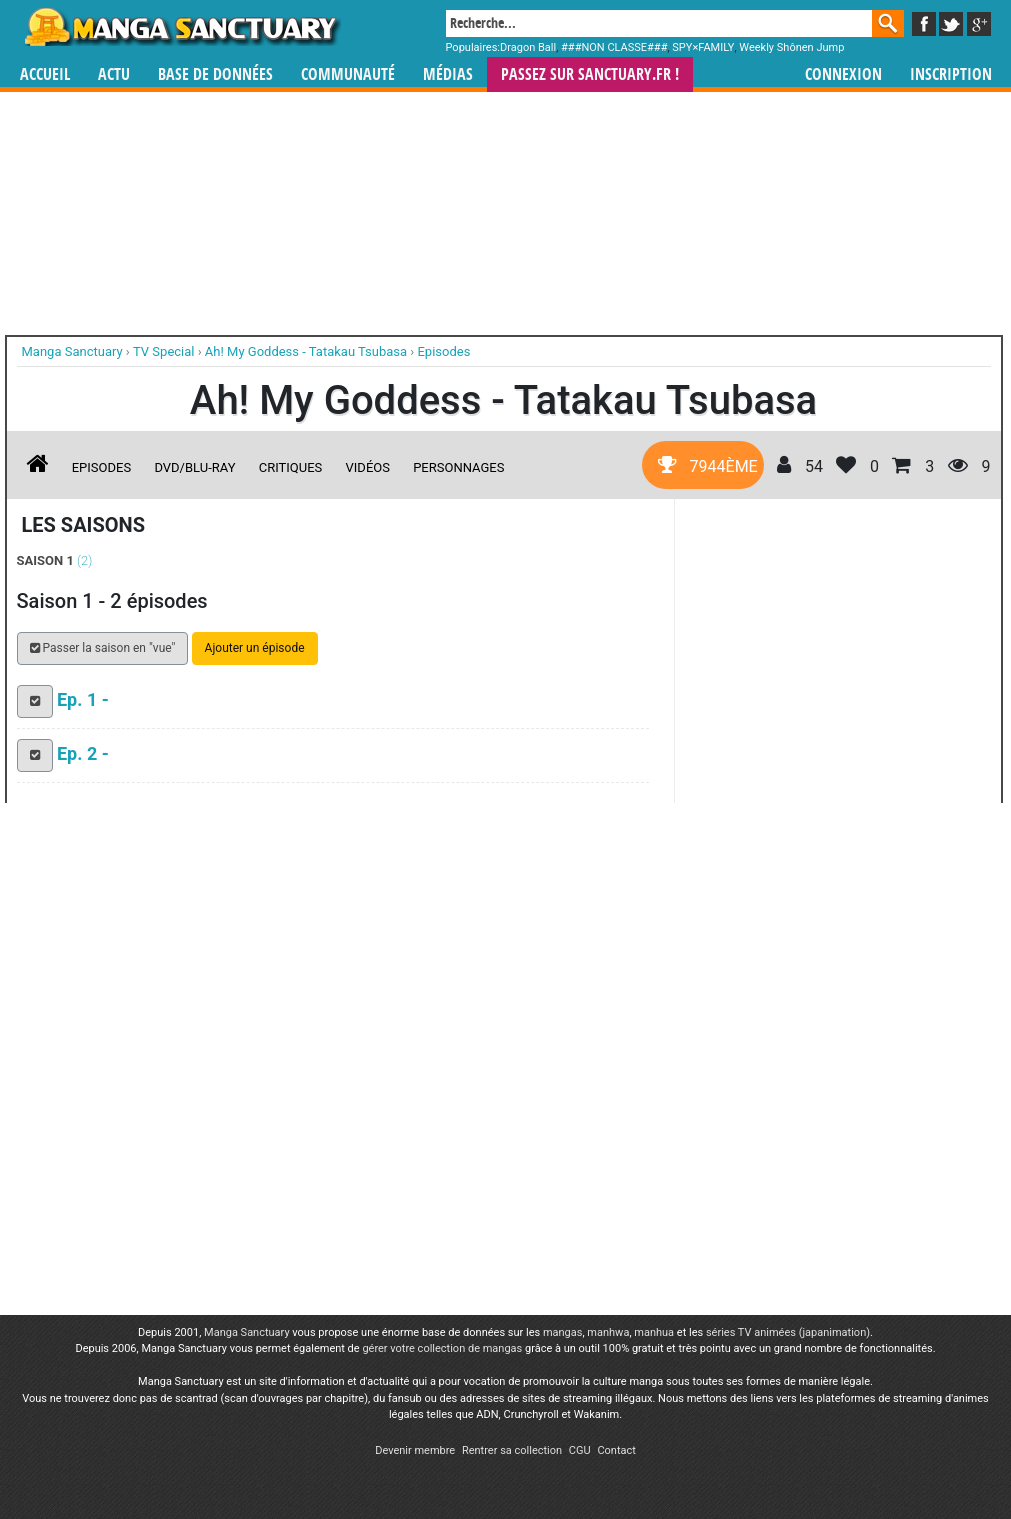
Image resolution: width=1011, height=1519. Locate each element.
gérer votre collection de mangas (442, 1348)
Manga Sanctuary (247, 1332)
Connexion (843, 74)
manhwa (608, 1332)
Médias (448, 74)
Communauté (348, 74)
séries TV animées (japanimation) (788, 1332)
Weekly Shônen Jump (791, 47)
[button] (35, 701)
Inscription (951, 74)
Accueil (45, 74)
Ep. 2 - (83, 753)
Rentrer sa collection (512, 1450)
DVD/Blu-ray (194, 467)
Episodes (101, 467)
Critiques (291, 467)
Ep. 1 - (83, 699)
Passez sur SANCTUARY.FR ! (590, 74)
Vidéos (368, 467)
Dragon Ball (528, 47)
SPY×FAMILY (703, 47)
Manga (181, 27)
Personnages (458, 467)
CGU (580, 1450)
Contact (616, 1450)
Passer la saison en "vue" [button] (103, 648)
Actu (114, 74)
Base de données (215, 74)
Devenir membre (415, 1450)
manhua (654, 1332)
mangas (563, 1332)
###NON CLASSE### (614, 47)
